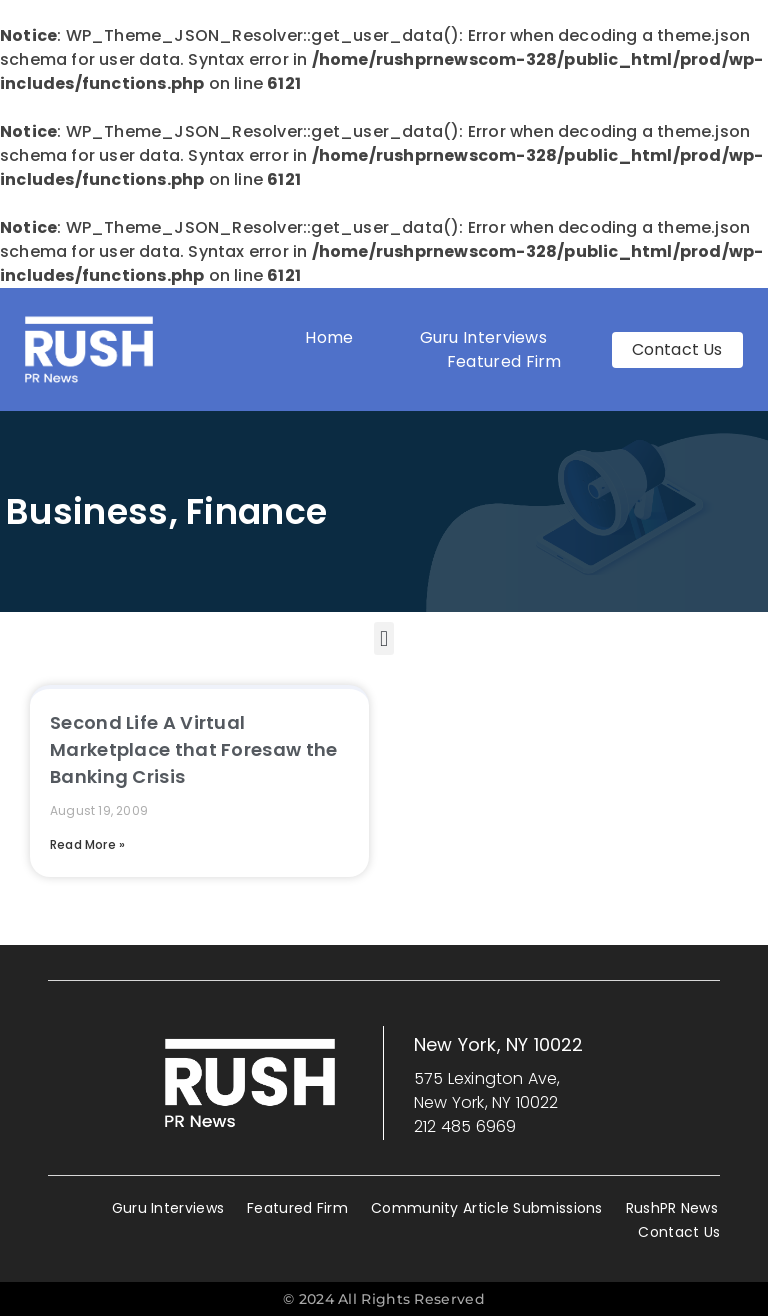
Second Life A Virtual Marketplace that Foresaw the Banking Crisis (193, 749)
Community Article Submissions (487, 1208)
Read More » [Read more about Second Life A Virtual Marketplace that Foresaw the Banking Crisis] (87, 844)
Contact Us (679, 1232)
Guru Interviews (484, 337)
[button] (383, 638)
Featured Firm (509, 361)
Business (87, 511)
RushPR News (672, 1208)
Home (329, 337)
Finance (256, 511)
